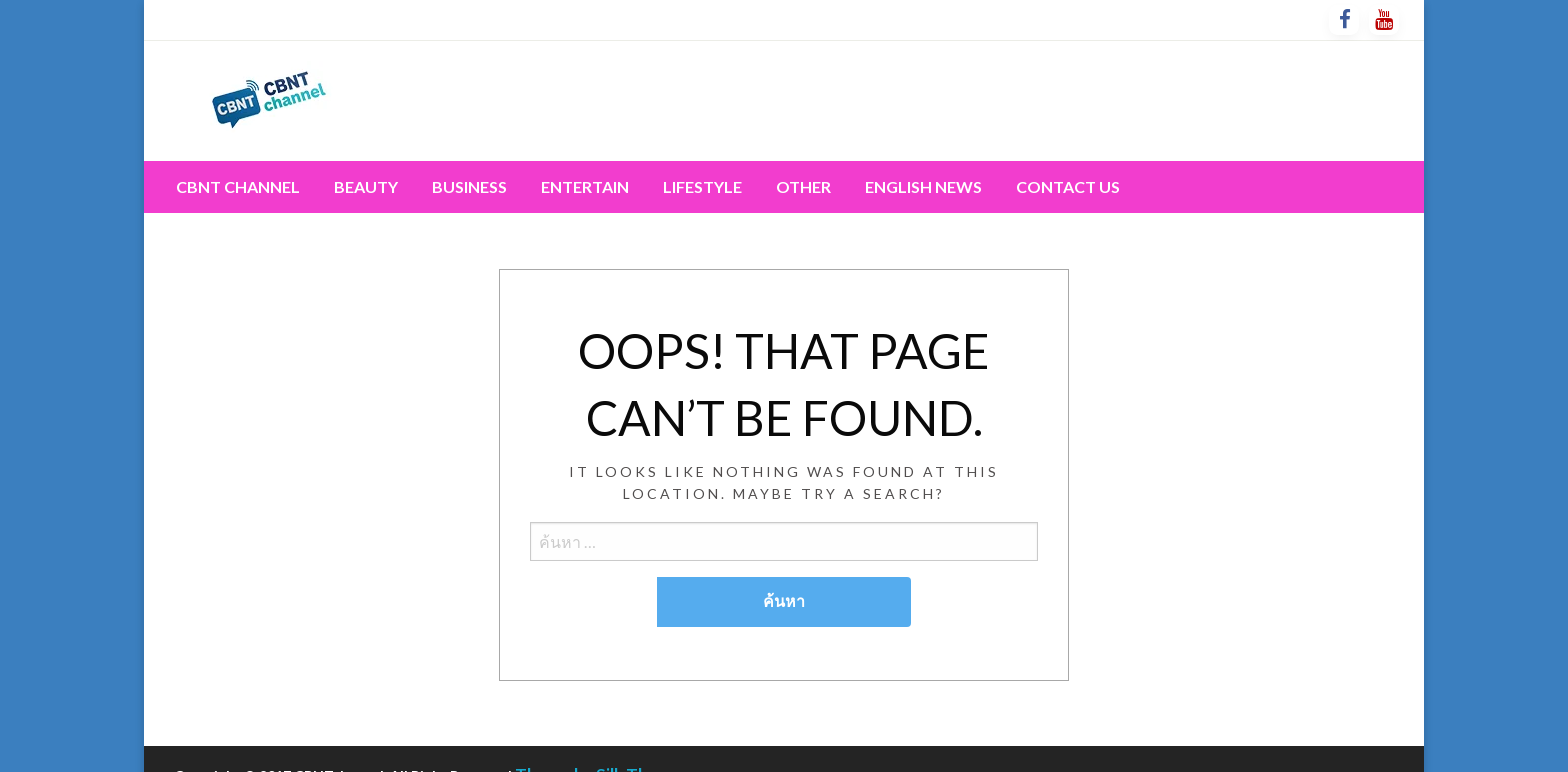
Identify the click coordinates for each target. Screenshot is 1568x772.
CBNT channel (238, 186)
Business (469, 186)
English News (923, 186)
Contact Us (1068, 186)
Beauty (366, 186)
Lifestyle (702, 186)
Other (803, 186)
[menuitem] (238, 187)
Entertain (585, 186)
